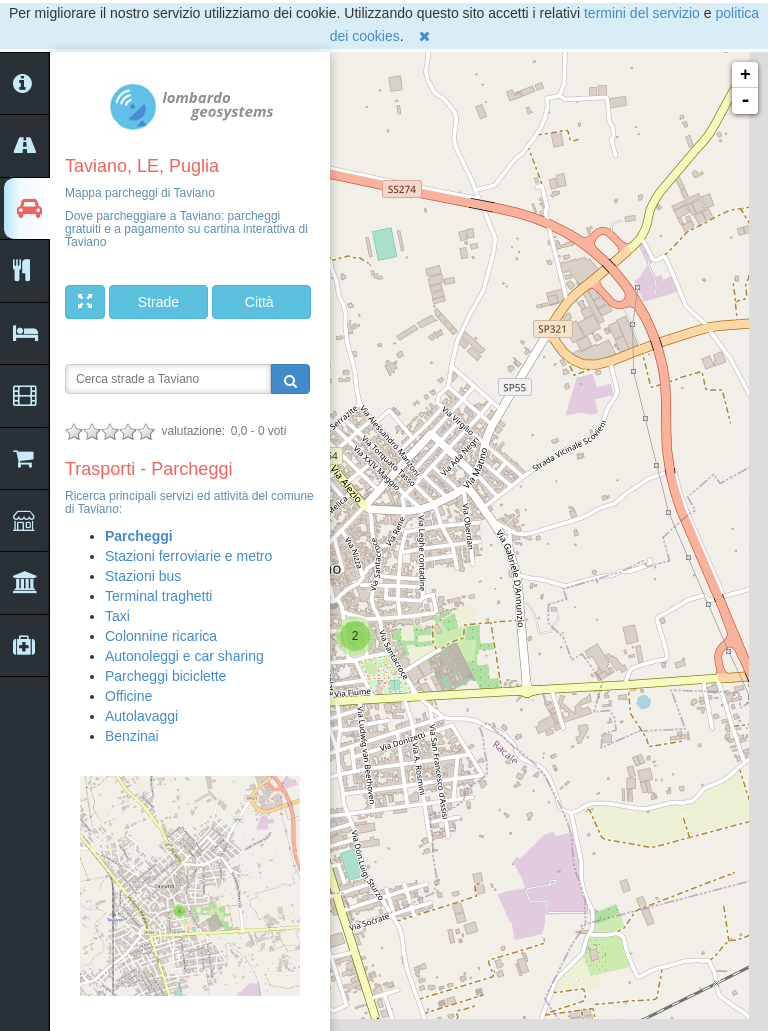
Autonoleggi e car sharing (184, 656)
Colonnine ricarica (161, 636)
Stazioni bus (143, 576)
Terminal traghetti (158, 596)
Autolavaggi (141, 716)
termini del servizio (642, 13)
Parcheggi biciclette (165, 676)
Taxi (117, 616)
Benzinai (132, 736)
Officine (128, 696)
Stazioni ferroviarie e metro (188, 556)
